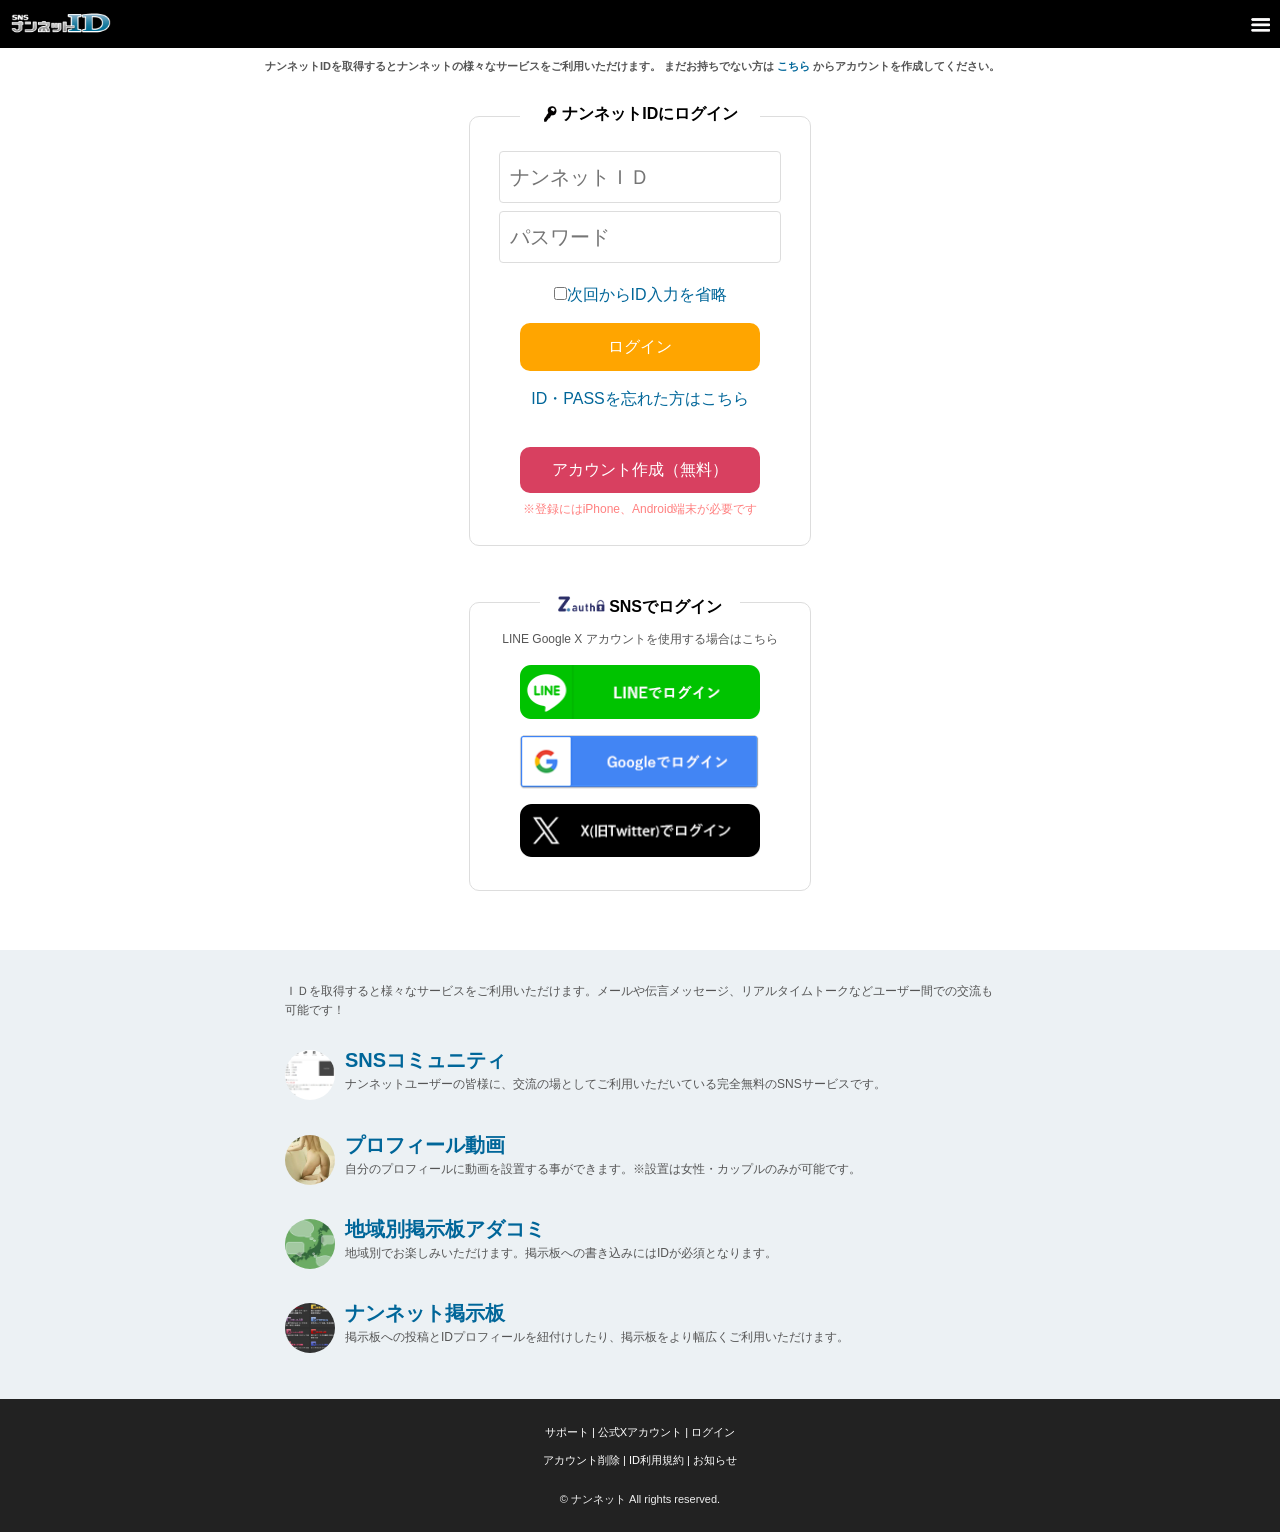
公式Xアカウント (640, 1432)
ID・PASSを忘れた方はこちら (640, 398)
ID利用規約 (656, 1460)
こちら (793, 66)
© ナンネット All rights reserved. (640, 1499)
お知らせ (715, 1460)
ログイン (713, 1432)
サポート (567, 1432)
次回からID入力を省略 (647, 294)
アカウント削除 (581, 1460)
